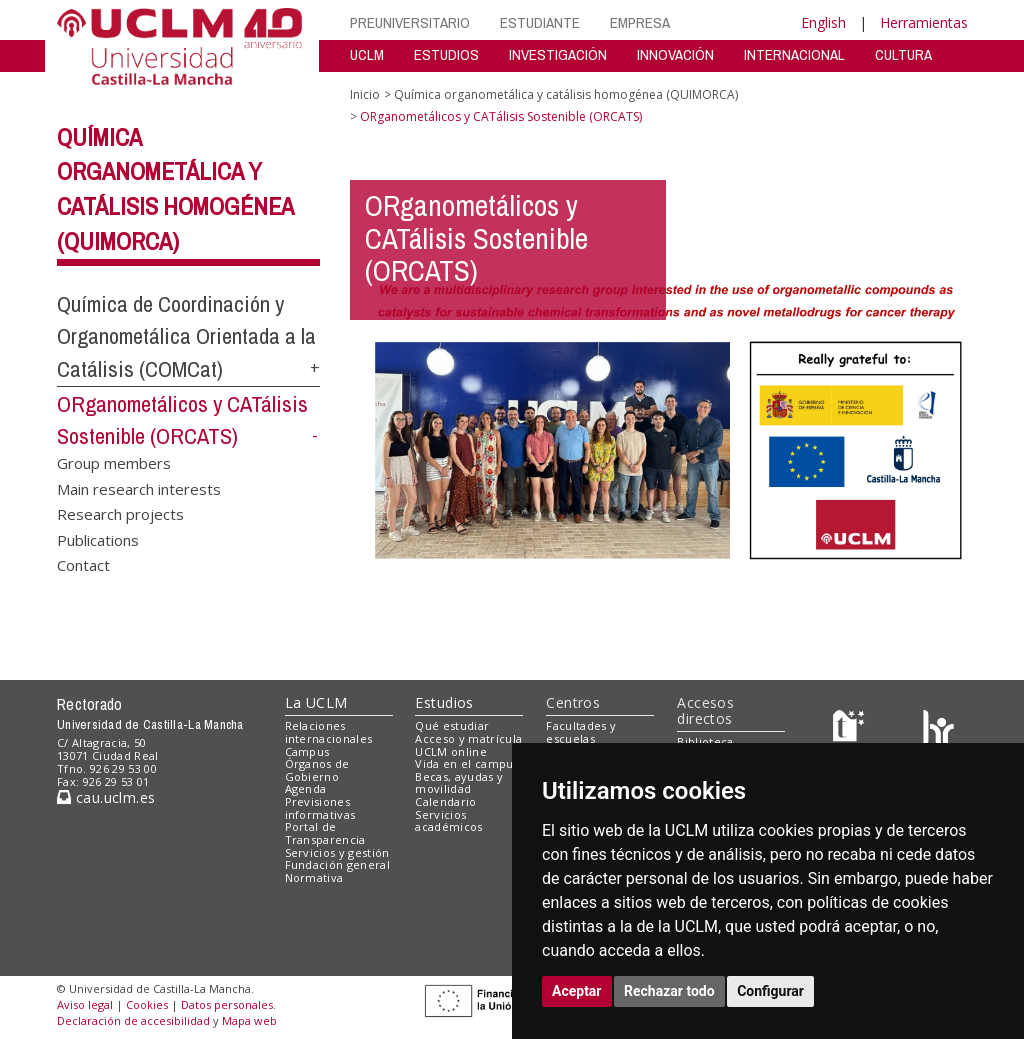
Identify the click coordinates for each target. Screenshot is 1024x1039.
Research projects (120, 514)
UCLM (367, 54)
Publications (98, 539)
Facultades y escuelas (581, 732)
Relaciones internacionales (329, 732)
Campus (307, 751)
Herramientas (924, 22)
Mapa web (249, 1020)
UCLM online (451, 751)
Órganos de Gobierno (317, 770)
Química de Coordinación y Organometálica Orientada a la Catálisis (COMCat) (186, 336)
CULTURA (903, 54)
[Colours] (938, 730)
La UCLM (316, 702)
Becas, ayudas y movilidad (459, 783)
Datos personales (227, 1004)
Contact (83, 565)
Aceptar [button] (577, 991)
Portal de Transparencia (325, 833)
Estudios (444, 702)
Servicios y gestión (337, 852)
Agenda (306, 788)
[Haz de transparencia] (851, 730)
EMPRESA (640, 22)
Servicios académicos (448, 821)
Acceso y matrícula (468, 738)
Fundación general (338, 864)
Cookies (147, 1004)
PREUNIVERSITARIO (410, 22)
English (823, 22)
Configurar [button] (770, 991)
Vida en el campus (467, 763)
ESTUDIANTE (540, 22)
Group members (114, 463)
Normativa (314, 877)
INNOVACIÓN (675, 54)
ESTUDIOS (446, 54)
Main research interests (139, 488)
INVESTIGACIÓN (558, 54)
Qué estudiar (452, 725)
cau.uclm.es (106, 797)
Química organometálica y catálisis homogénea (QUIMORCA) (566, 94)
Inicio (365, 94)
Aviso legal (85, 1004)
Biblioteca (705, 741)
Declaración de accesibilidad (133, 1020)
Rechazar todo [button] (669, 991)
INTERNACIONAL (794, 54)
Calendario (445, 801)
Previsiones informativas (320, 808)
